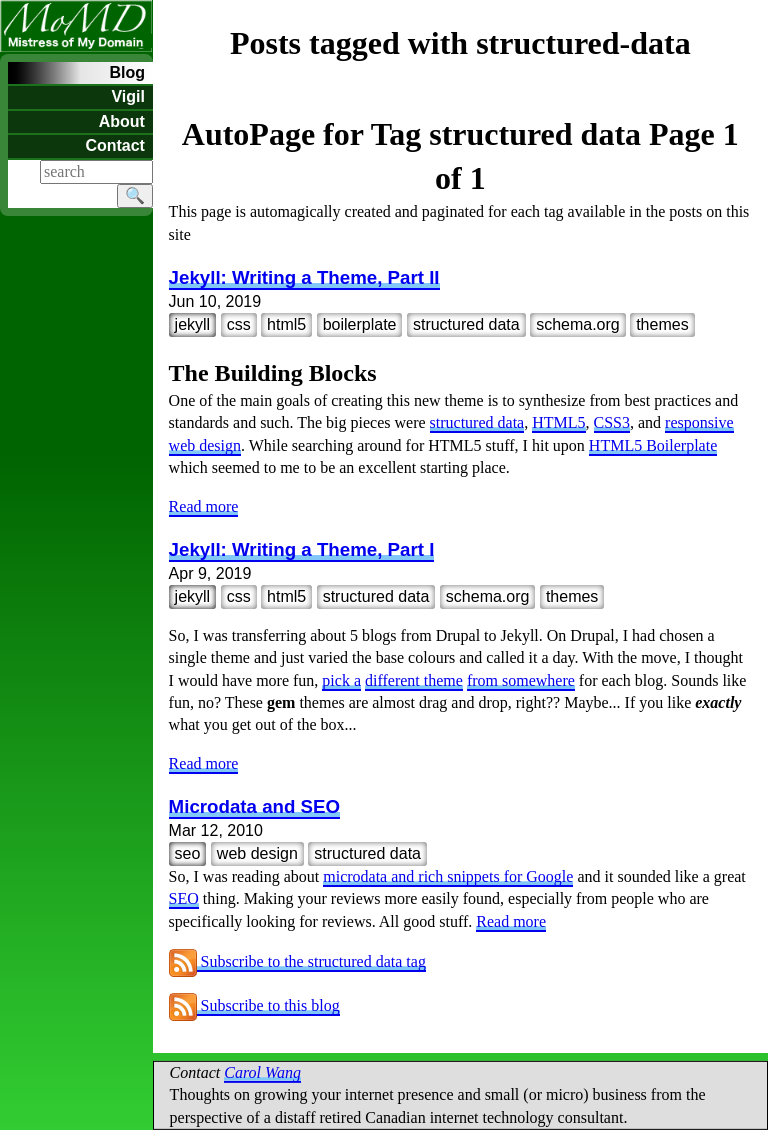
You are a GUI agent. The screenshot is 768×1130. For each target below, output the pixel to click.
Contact (115, 145)
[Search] (96, 172)
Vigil (128, 96)
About (122, 121)
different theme (414, 680)
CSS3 (612, 422)
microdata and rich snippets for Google (448, 876)
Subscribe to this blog (254, 1005)
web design (257, 853)
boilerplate (360, 324)
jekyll (193, 324)
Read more (204, 506)
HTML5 (558, 422)
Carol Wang (262, 1072)
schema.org (578, 324)
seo (188, 853)
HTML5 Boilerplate (653, 445)
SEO (184, 898)
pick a (341, 680)
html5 (286, 324)
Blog (127, 72)
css (239, 324)
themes (662, 324)
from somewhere (521, 680)
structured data (466, 324)
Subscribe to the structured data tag (297, 961)
